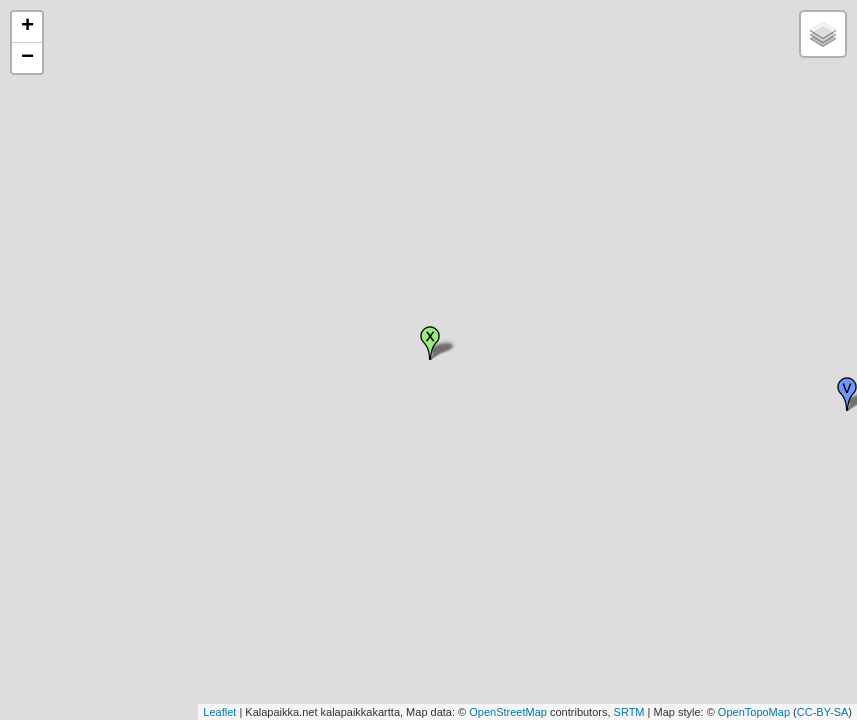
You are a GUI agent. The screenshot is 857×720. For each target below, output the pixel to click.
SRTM (629, 712)
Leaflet (219, 712)
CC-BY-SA (823, 712)
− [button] (27, 58)
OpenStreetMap (508, 712)
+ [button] (27, 27)
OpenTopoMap (754, 712)
